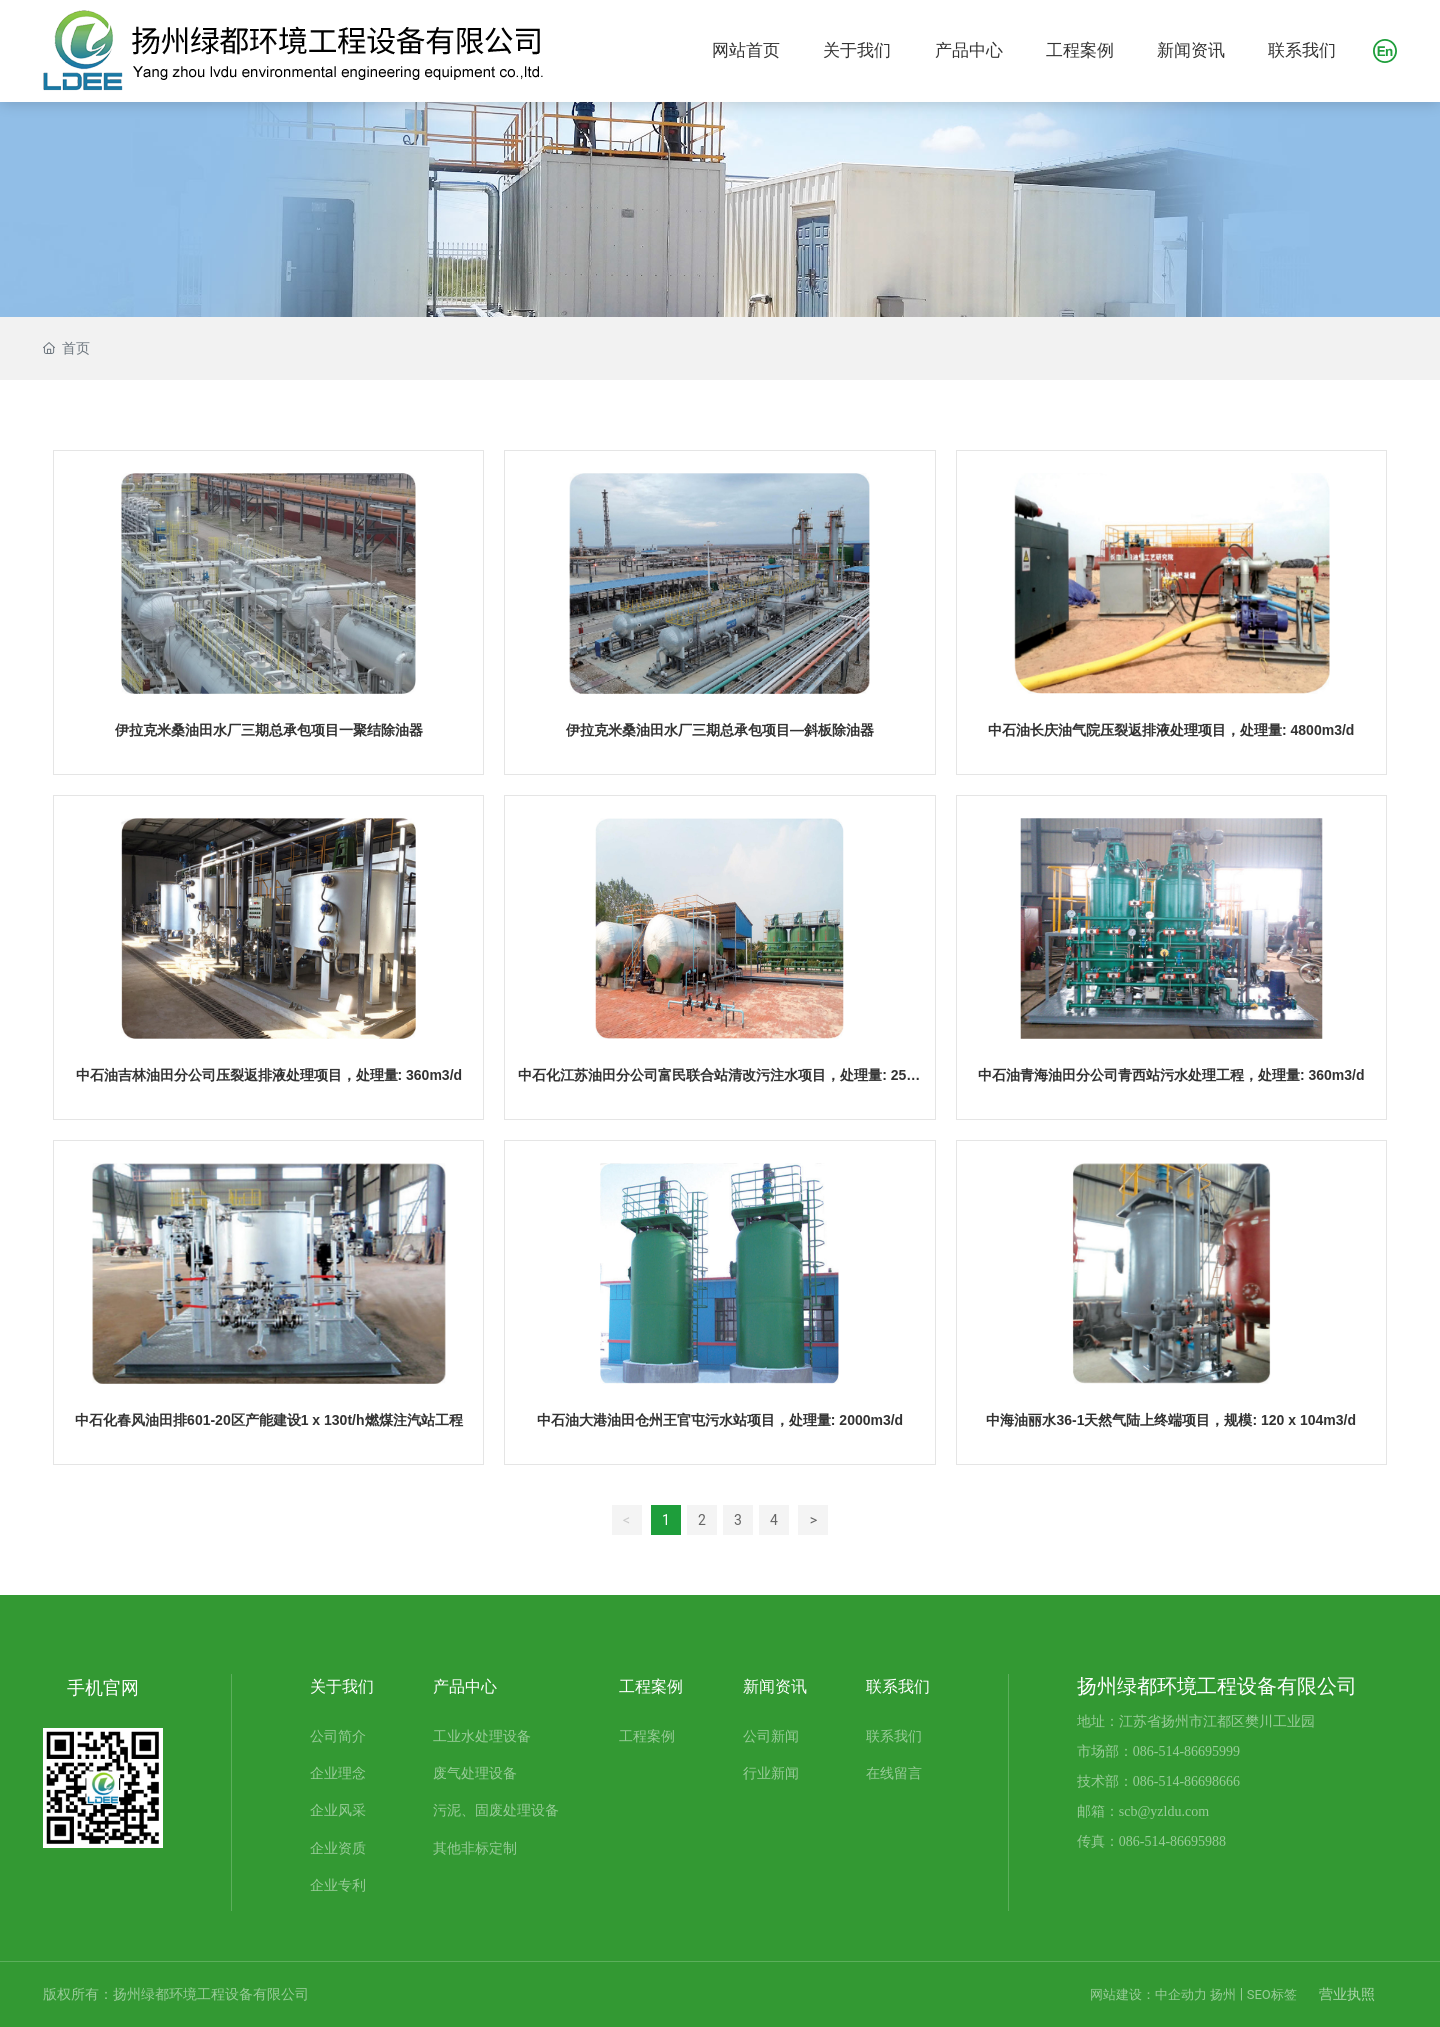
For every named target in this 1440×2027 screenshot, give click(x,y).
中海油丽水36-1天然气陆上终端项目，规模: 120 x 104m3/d (1171, 1420)
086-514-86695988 (1172, 1841)
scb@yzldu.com (1164, 1811)
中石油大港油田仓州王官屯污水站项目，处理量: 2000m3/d (720, 1420)
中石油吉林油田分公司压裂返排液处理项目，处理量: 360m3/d (269, 1075)
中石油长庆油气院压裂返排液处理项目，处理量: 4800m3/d (1171, 730)
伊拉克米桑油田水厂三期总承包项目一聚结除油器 (269, 730)
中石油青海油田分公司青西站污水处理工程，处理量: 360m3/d (1171, 1075)
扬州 (1223, 1994)
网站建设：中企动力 (1148, 1994)
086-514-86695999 (1186, 1751)
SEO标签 (1272, 1994)
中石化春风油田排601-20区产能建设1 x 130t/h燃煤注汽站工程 (268, 1420)
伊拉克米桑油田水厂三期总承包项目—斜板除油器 (720, 730)
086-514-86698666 (1186, 1781)
